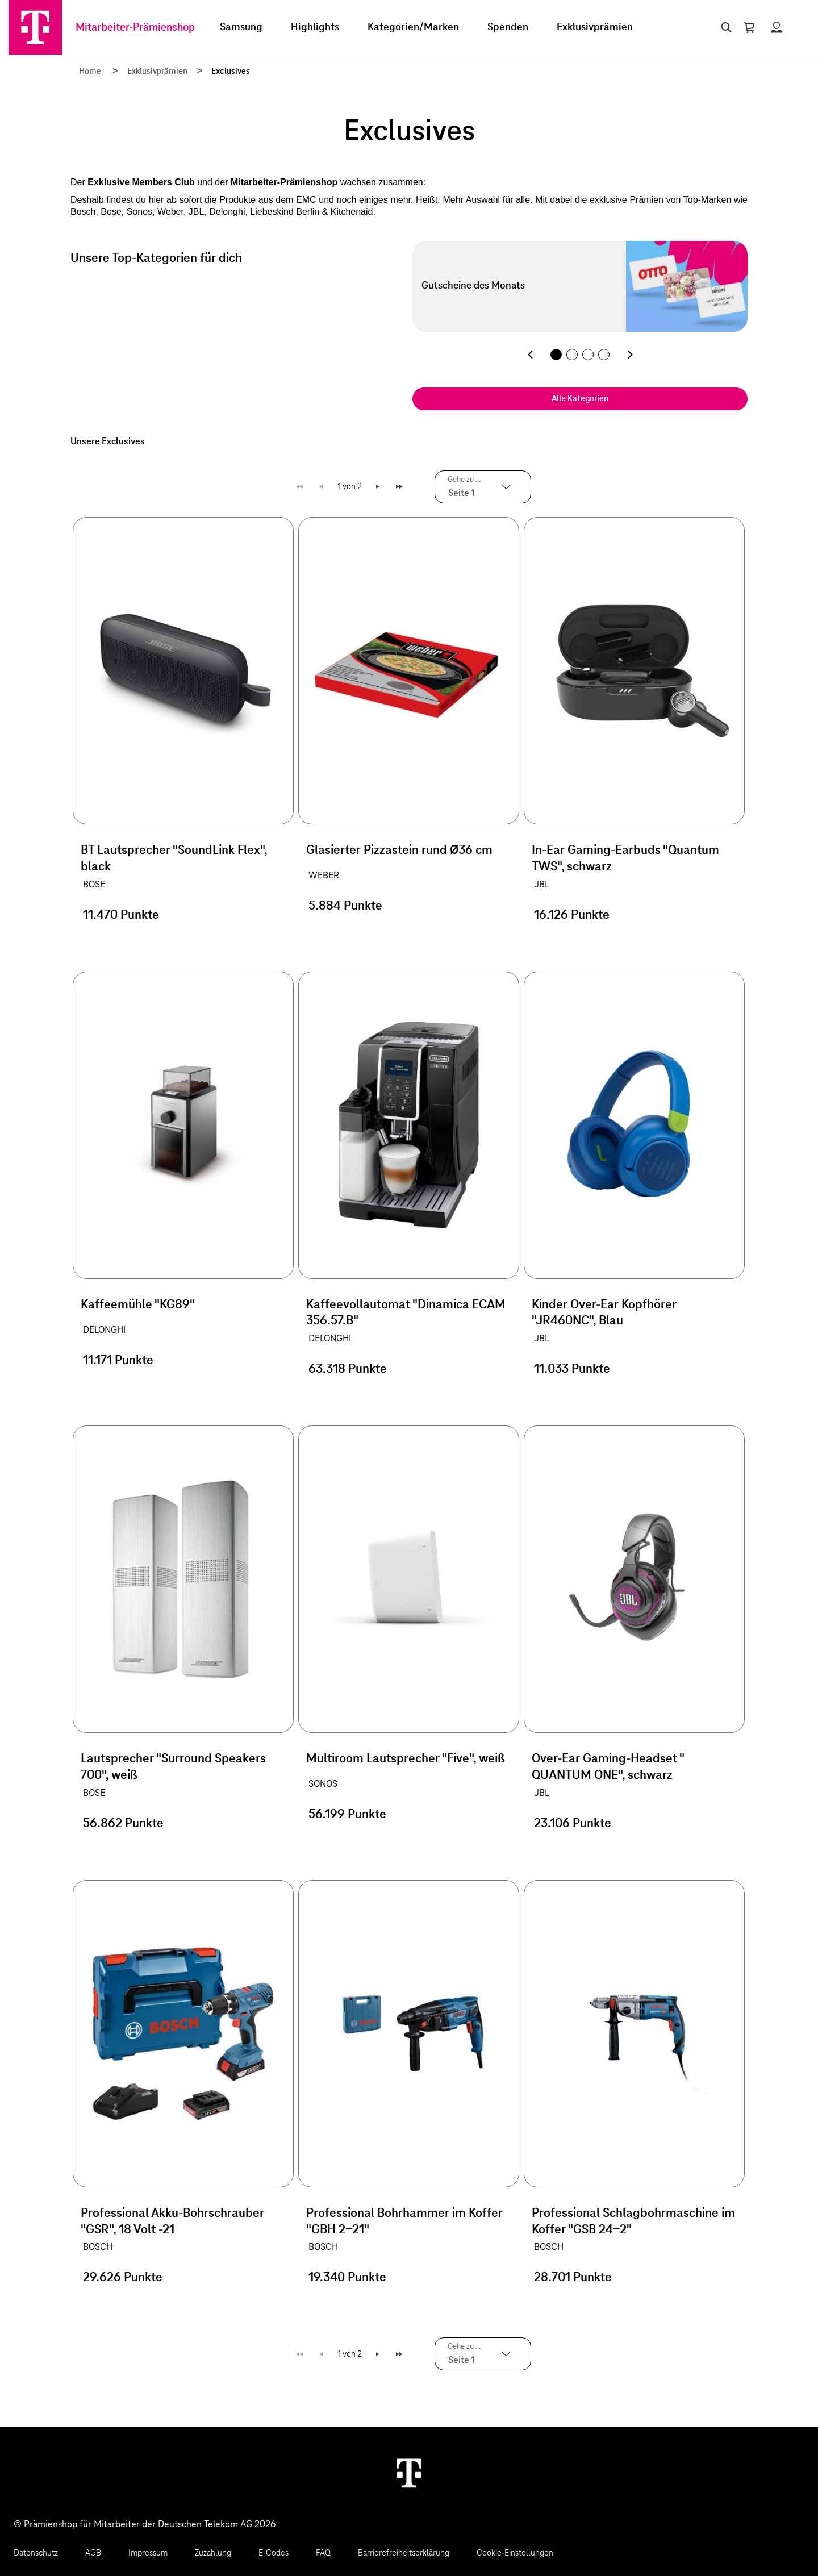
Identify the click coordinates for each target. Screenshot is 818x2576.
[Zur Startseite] (35, 27)
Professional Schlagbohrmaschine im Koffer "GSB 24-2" (633, 2222)
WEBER (323, 875)
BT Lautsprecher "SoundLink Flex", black (174, 859)
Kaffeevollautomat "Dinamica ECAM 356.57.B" (406, 1313)
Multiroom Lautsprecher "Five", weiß (405, 1759)
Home (90, 71)
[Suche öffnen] (724, 27)
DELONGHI (104, 1330)
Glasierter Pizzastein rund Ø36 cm (399, 850)
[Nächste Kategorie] (630, 354)
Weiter (379, 487)
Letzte (401, 487)
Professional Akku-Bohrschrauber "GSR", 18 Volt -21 (172, 2222)
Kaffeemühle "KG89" (138, 1305)
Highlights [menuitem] (315, 27)
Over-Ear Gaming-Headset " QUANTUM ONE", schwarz (608, 1767)
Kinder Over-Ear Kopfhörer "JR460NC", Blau (604, 1313)
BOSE (94, 884)
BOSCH (97, 2247)
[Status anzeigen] (776, 27)
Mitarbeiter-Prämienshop (135, 28)
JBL (541, 884)
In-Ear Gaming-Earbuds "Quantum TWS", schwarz (625, 859)
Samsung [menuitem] (241, 27)
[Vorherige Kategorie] (530, 354)
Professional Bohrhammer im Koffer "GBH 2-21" (404, 2222)
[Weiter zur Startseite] (409, 2472)
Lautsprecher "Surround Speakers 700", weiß (173, 1767)
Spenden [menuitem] (507, 27)
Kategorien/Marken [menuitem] (413, 27)
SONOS (322, 1784)
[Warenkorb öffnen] (749, 27)
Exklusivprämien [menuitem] (595, 27)
